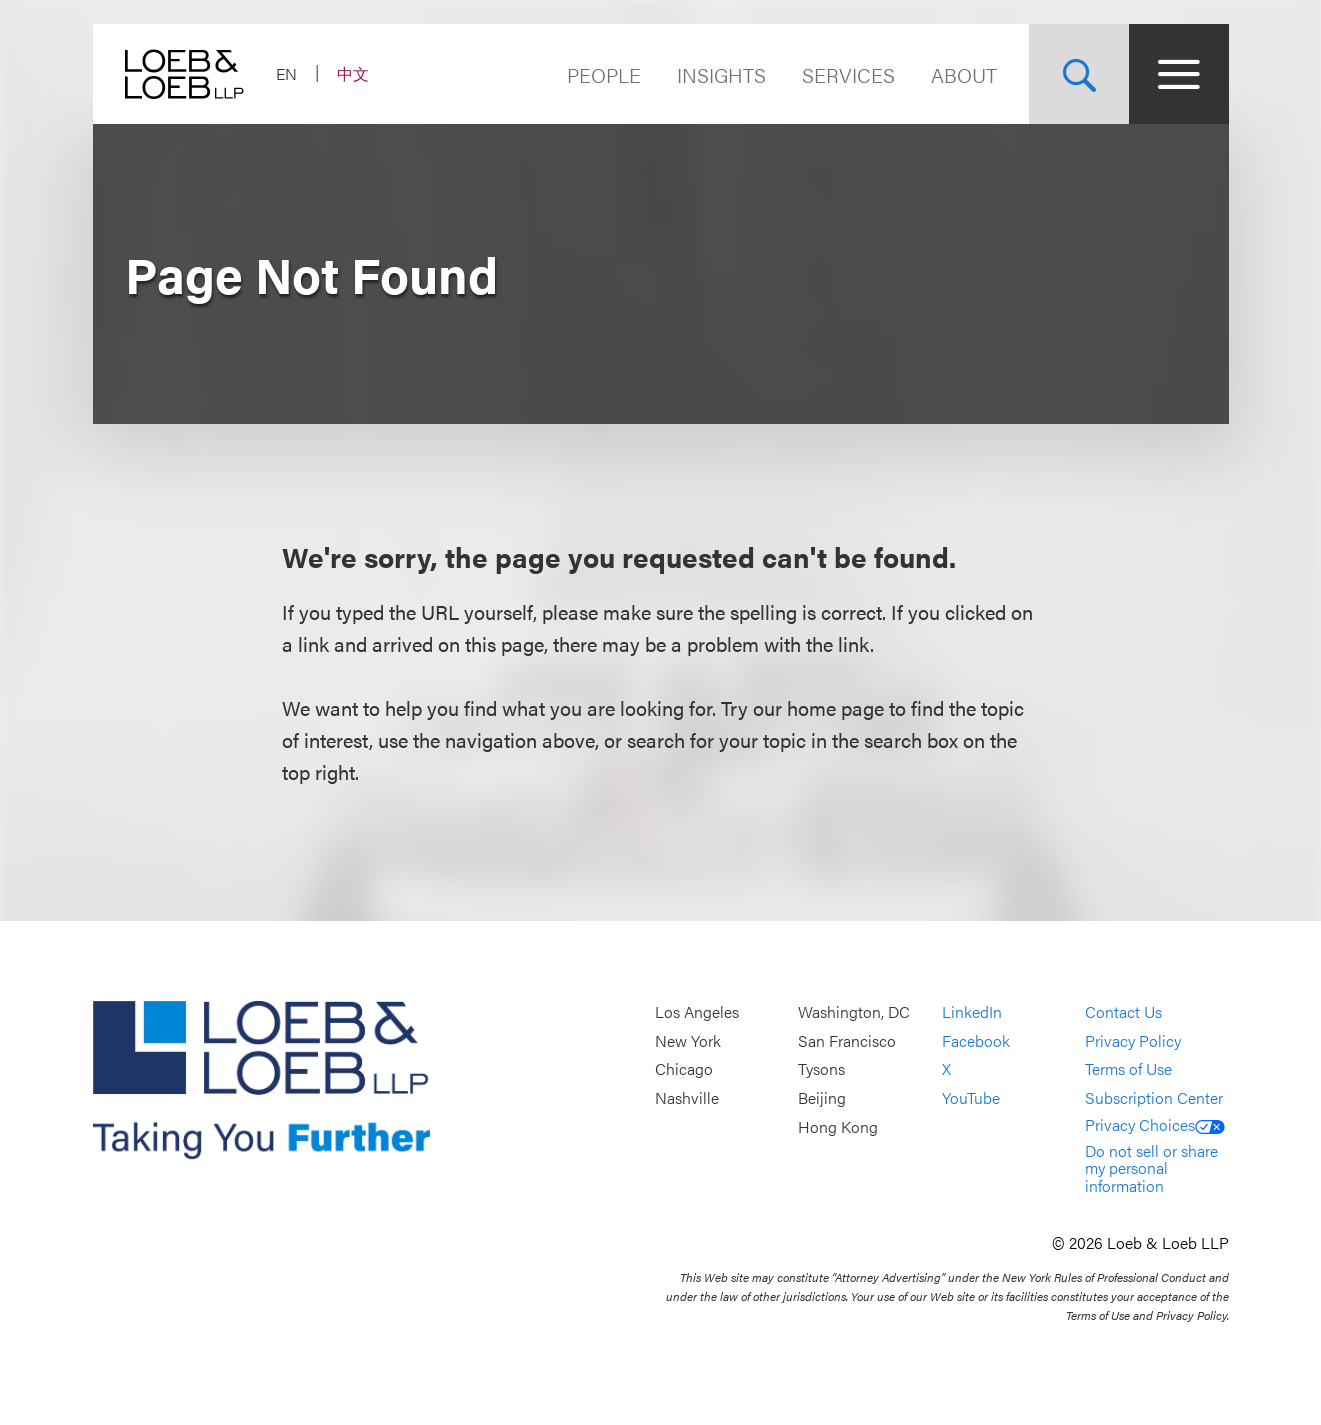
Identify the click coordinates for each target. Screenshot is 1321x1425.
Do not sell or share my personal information (1151, 1168)
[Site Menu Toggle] (1179, 74)
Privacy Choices (1155, 1124)
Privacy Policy (1133, 1040)
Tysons (821, 1069)
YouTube (971, 1097)
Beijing (822, 1097)
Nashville (687, 1097)
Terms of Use (1128, 1069)
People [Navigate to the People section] (604, 74)
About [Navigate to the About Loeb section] (964, 74)
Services (848, 74)
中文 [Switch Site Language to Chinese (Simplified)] (353, 73)
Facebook (976, 1040)
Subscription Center (1154, 1097)
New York (688, 1040)
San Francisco (847, 1040)
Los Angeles (697, 1012)
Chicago (684, 1069)
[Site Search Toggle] (1079, 74)
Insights (721, 74)
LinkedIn (972, 1012)
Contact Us (1123, 1012)
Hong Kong (838, 1126)
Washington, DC (854, 1012)
